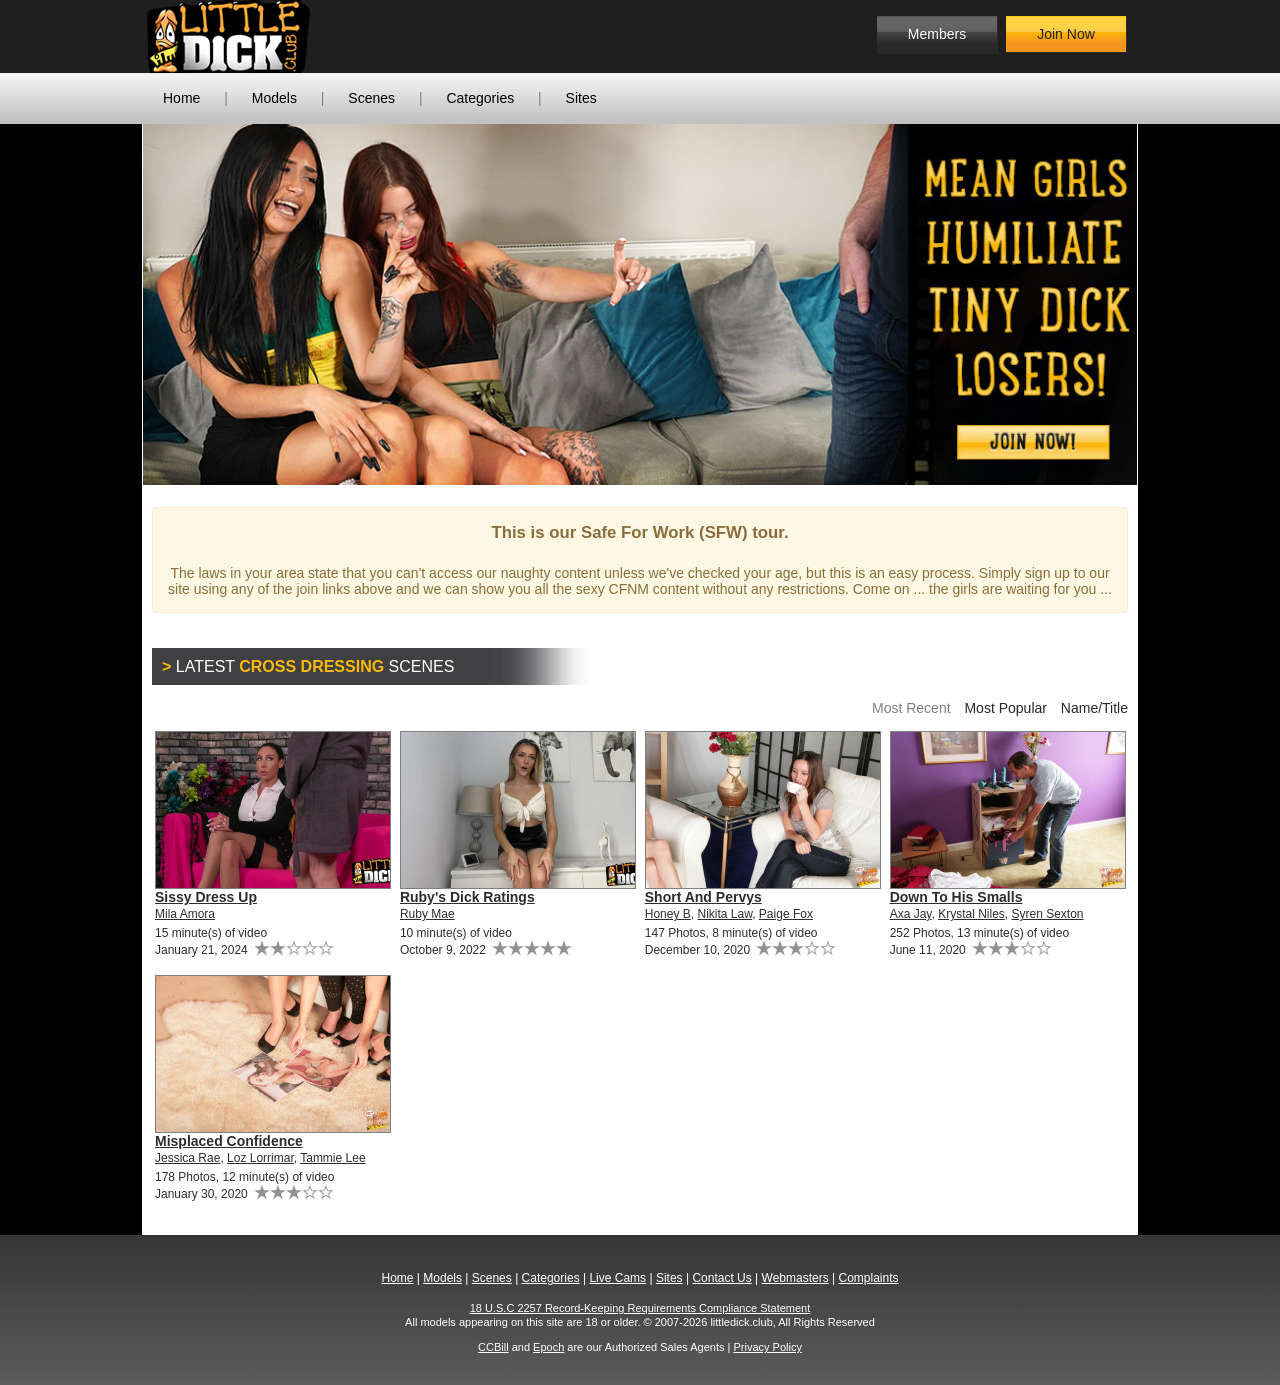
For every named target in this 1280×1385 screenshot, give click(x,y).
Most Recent (911, 708)
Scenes (371, 98)
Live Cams (617, 1278)
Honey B (668, 914)
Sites (581, 98)
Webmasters (795, 1278)
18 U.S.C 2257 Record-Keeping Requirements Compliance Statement (640, 1308)
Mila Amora (185, 914)
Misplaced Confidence (229, 1141)
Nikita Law (724, 914)
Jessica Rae (187, 1158)
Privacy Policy (767, 1347)
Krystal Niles (971, 914)
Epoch (548, 1347)
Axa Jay (911, 914)
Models (274, 98)
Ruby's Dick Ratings (467, 897)
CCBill (493, 1347)
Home (181, 98)
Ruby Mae (427, 914)
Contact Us (721, 1278)
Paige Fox (786, 914)
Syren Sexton (1048, 914)
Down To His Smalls (956, 897)
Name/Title (1094, 708)
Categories (480, 98)
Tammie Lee (332, 1158)
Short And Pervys (703, 897)
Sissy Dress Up (206, 897)
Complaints (868, 1278)
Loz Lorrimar (260, 1158)
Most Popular (1005, 708)
